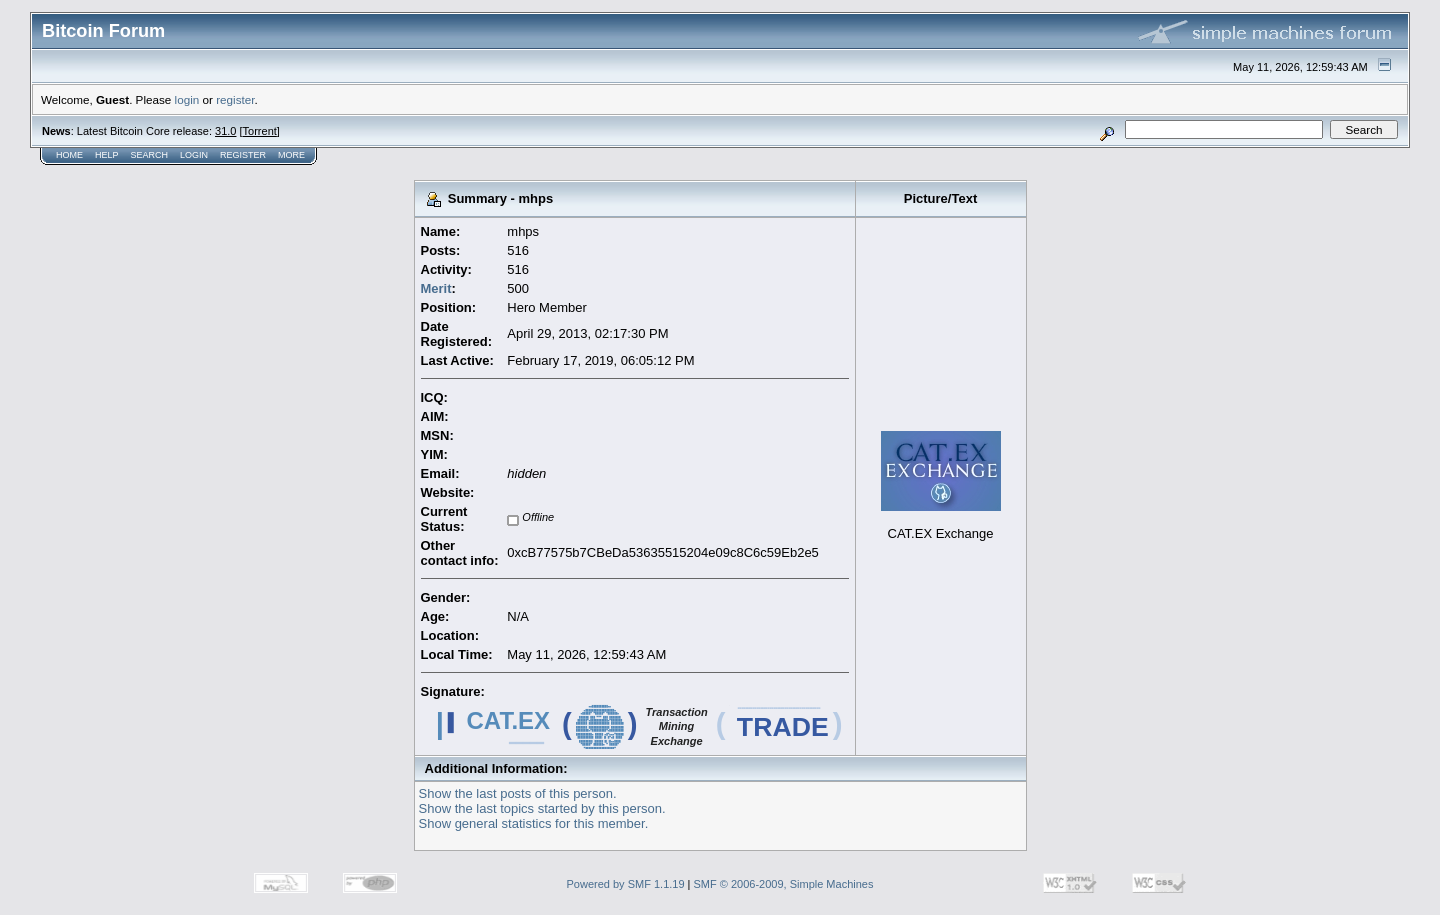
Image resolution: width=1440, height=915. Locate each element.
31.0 (225, 131)
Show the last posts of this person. (518, 793)
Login (194, 155)
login (187, 99)
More (291, 155)
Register (243, 155)
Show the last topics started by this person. (542, 808)
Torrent (260, 131)
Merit (436, 288)
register (235, 99)
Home (69, 155)
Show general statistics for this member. (534, 823)
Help (107, 155)
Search (150, 155)
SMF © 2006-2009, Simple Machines (784, 884)
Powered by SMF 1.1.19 (626, 884)
